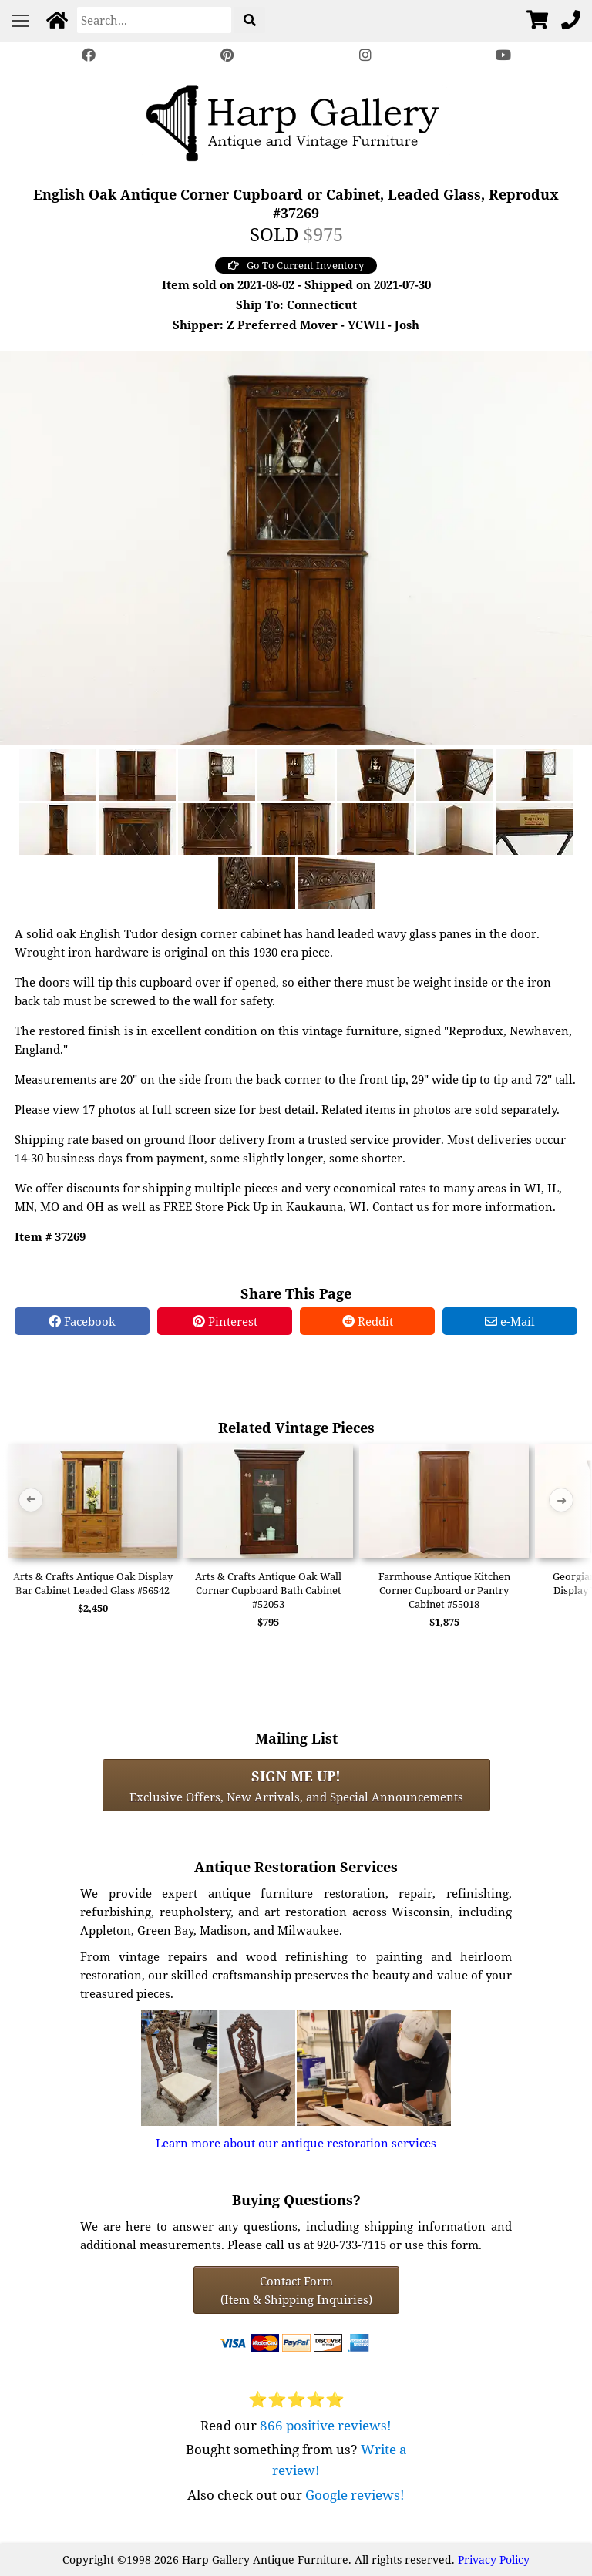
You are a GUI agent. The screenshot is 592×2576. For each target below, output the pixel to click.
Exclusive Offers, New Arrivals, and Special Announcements (296, 1785)
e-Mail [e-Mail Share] (510, 1321)
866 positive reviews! (326, 2425)
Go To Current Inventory (296, 265)
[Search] (154, 20)
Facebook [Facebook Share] (82, 1321)
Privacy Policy (494, 2559)
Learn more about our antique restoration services (296, 2143)
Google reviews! (355, 2495)
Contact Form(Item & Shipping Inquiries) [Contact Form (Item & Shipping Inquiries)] (296, 2290)
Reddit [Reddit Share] (367, 1321)
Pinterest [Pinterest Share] (225, 1321)
